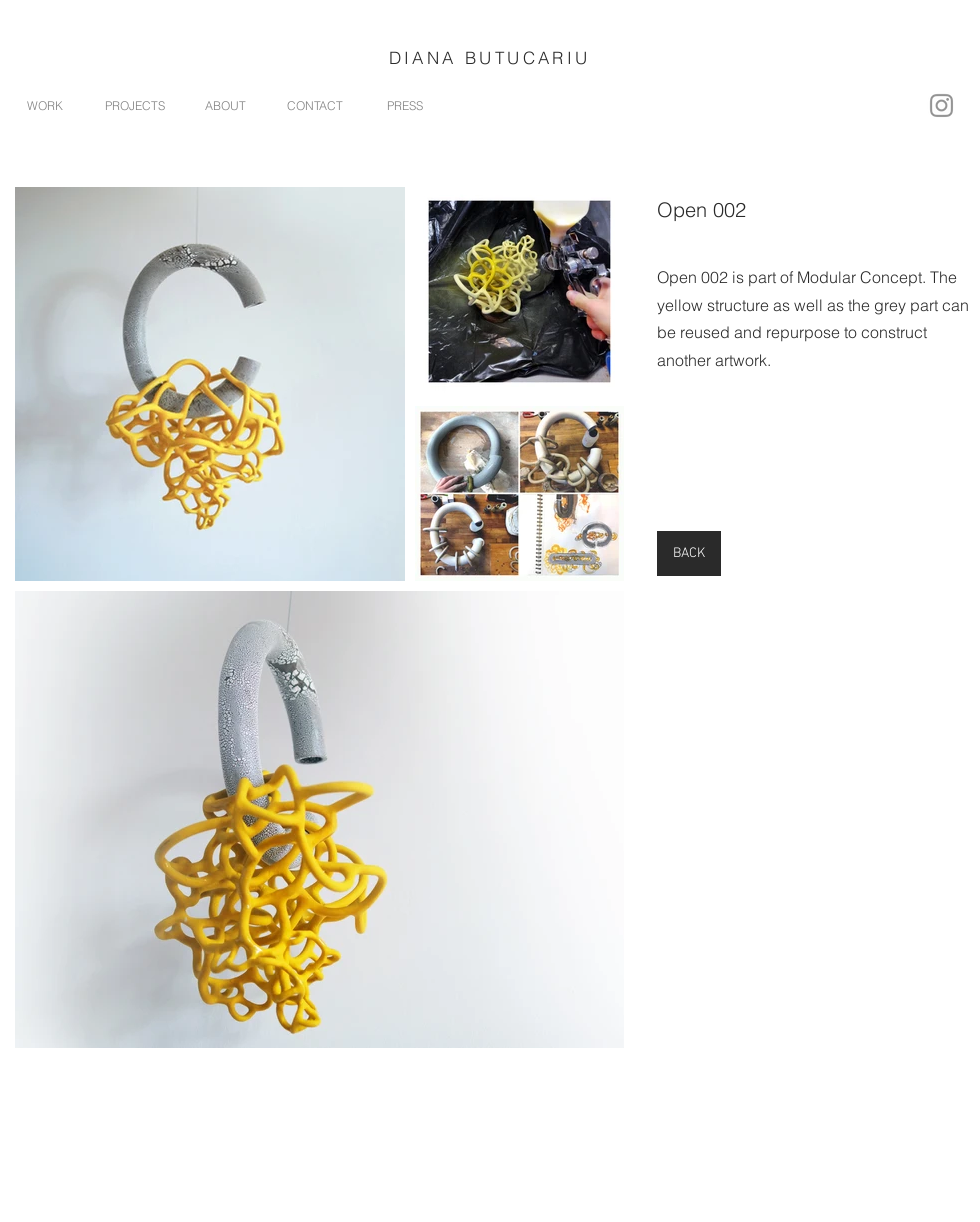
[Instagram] (941, 105)
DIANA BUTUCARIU (490, 57)
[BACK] (689, 553)
